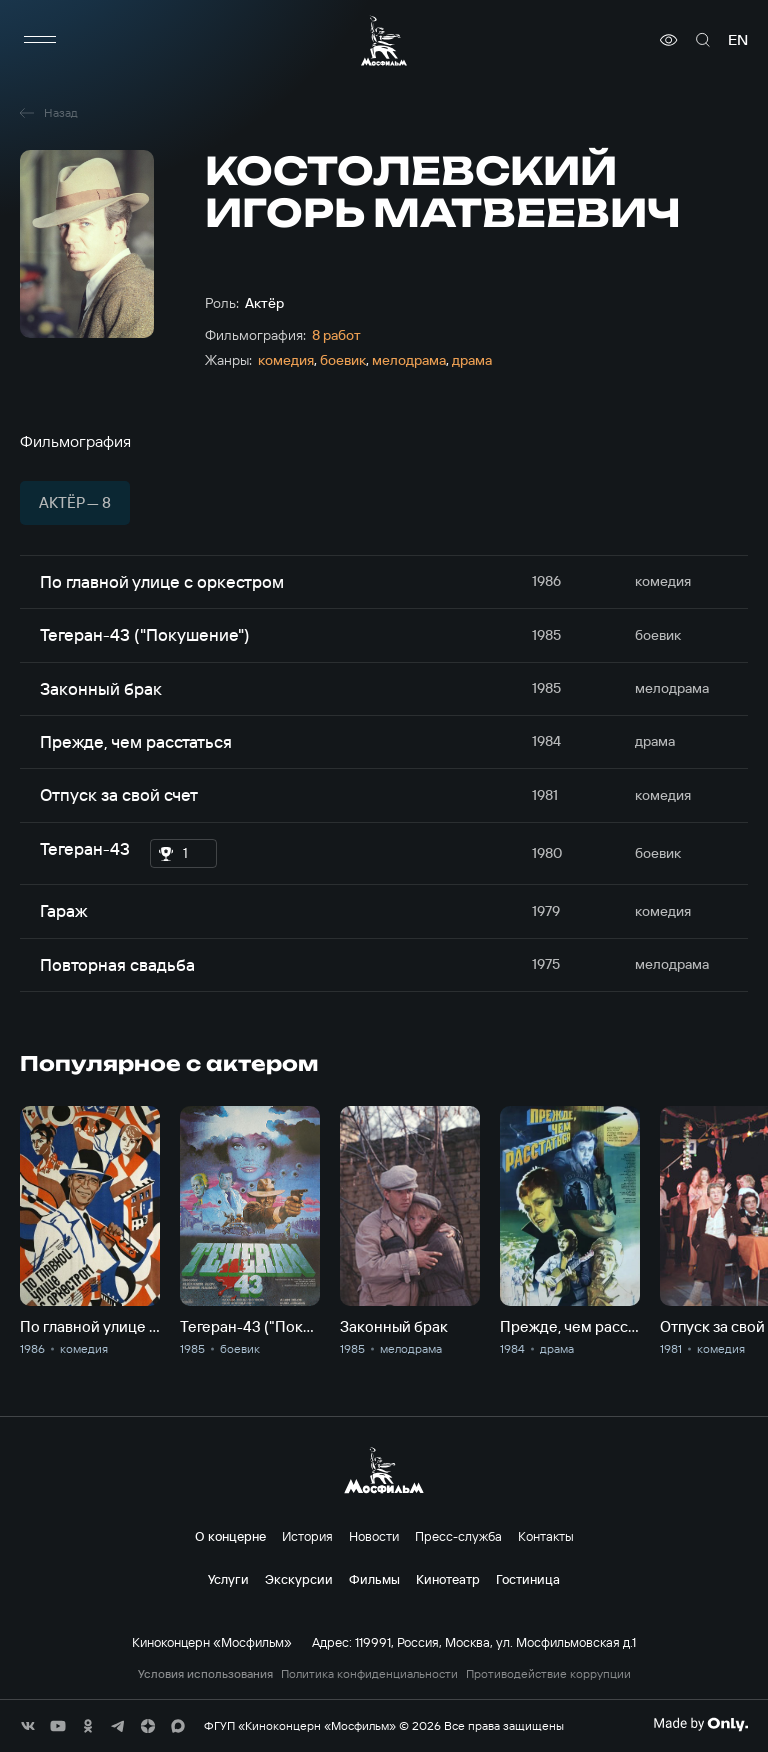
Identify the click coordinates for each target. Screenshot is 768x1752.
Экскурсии (299, 1579)
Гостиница (528, 1579)
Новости (374, 1536)
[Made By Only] (700, 1724)
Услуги (228, 1579)
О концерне (230, 1536)
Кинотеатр (448, 1579)
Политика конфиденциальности (369, 1674)
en (738, 40)
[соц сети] (28, 1726)
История (307, 1536)
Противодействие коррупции (548, 1674)
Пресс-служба (458, 1536)
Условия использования (205, 1674)
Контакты (546, 1536)
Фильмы (374, 1579)
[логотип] (384, 40)
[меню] (40, 40)
